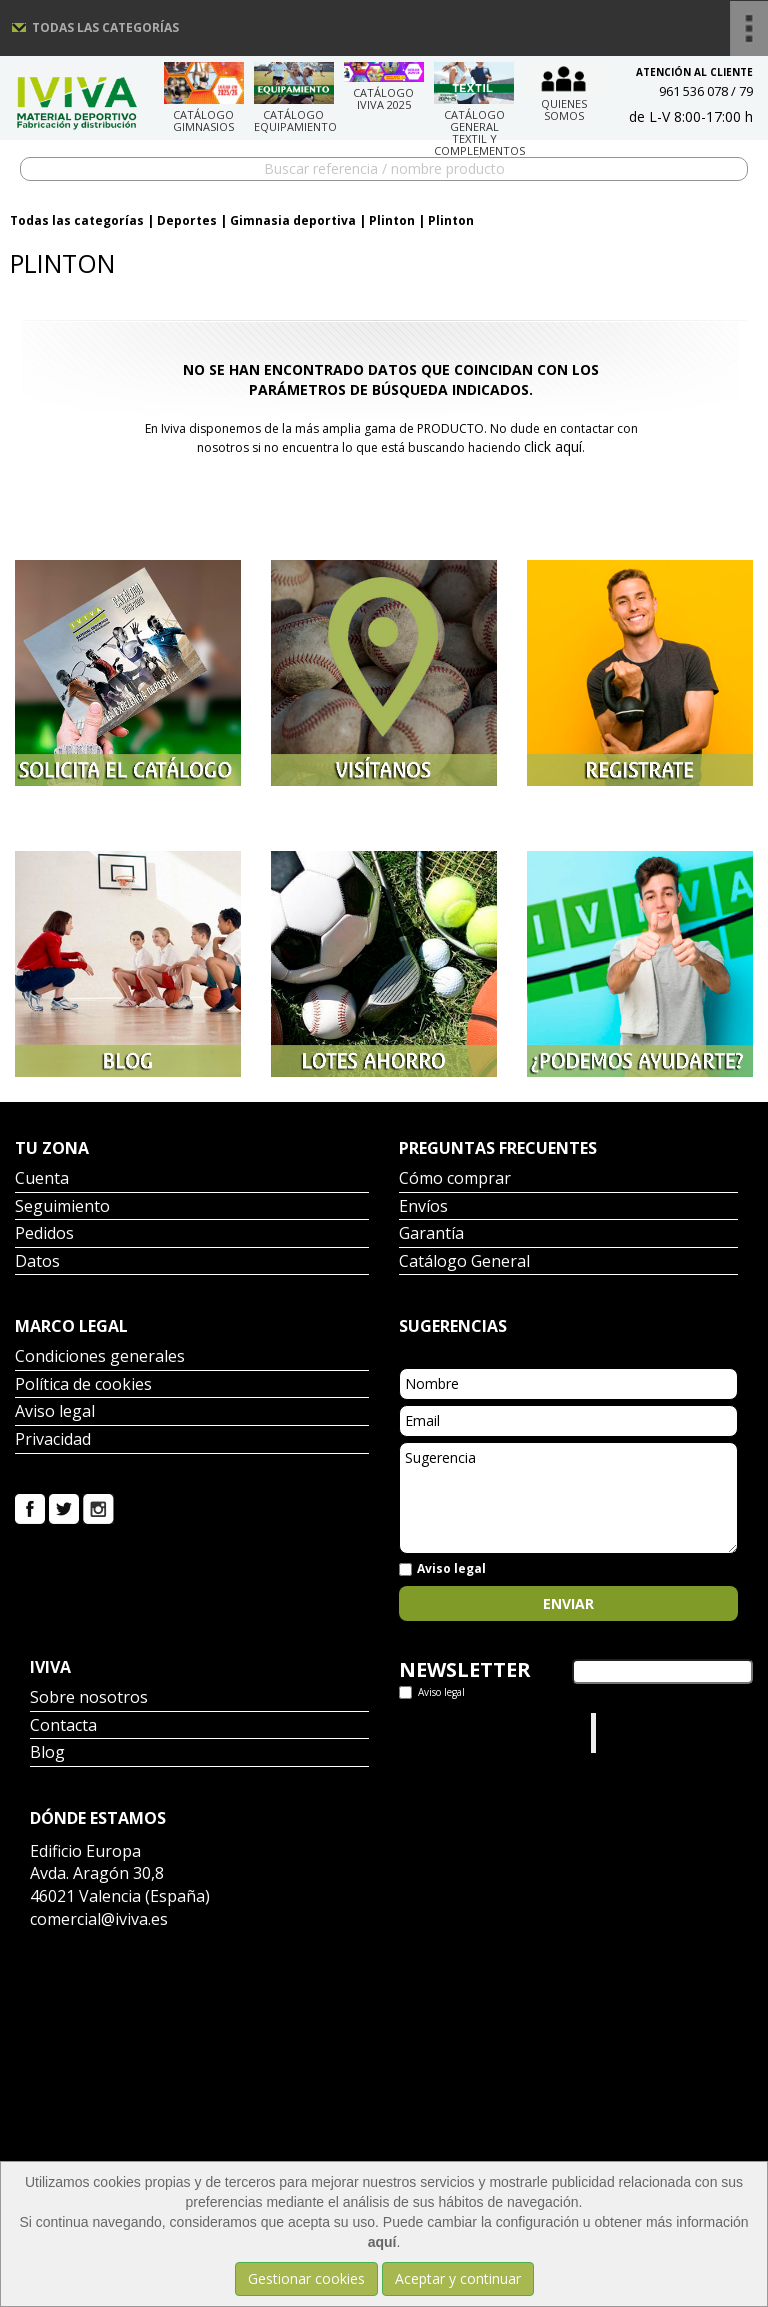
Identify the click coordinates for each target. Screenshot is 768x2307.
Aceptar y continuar (458, 2278)
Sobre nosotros (89, 1698)
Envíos (423, 1207)
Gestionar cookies (306, 2278)
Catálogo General (464, 1262)
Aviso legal (55, 1412)
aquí (382, 2242)
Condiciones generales (100, 1357)
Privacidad (53, 1440)
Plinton (392, 220)
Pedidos (44, 1234)
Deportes (187, 220)
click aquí (553, 446)
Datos (37, 1262)
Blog (47, 1753)
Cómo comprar (455, 1179)
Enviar (568, 1603)
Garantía (431, 1234)
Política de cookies (83, 1385)
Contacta (63, 1726)
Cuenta (42, 1179)
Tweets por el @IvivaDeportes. (452, 1732)
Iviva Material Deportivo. (639, 1732)
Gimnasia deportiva (293, 220)
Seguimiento (62, 1207)
